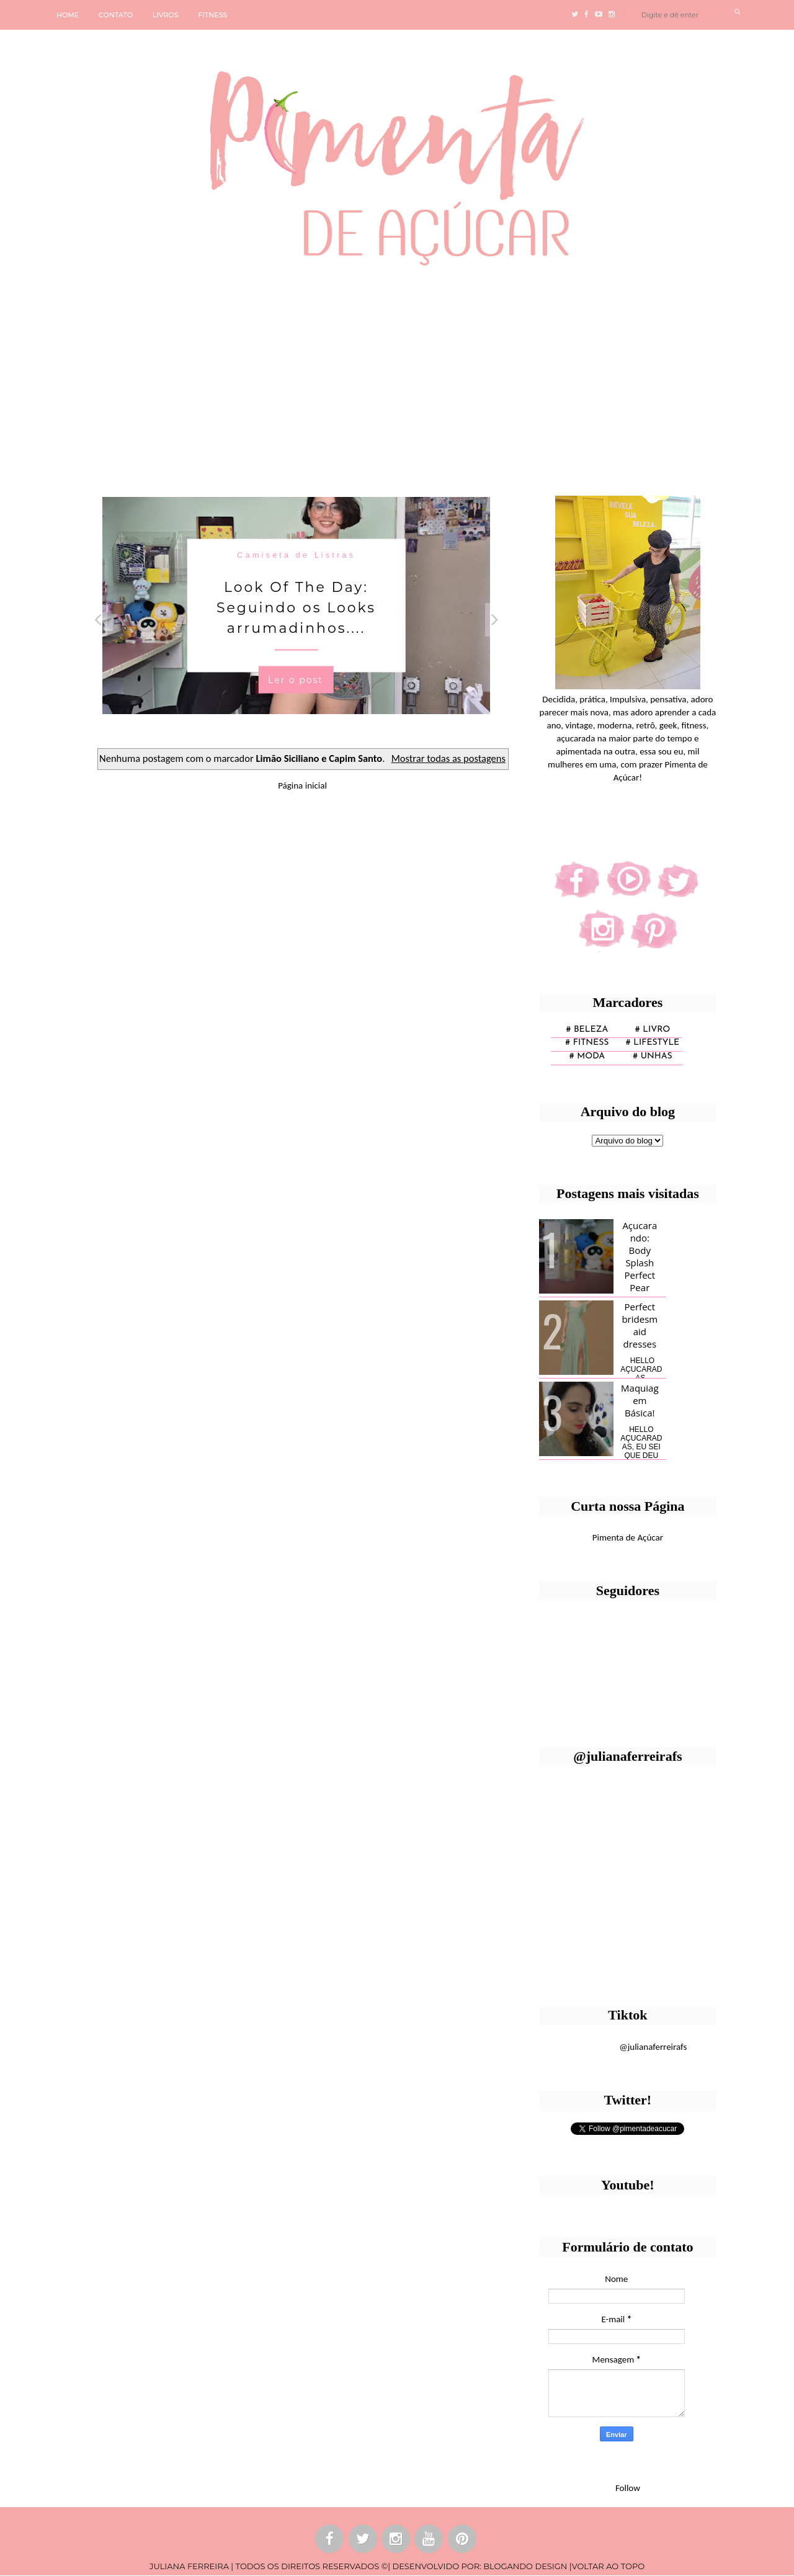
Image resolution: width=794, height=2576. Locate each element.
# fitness (587, 1042)
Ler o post (295, 679)
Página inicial (302, 785)
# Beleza (587, 1029)
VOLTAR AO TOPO (608, 2566)
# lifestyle (653, 1042)
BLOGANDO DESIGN (525, 2566)
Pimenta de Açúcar (627, 1537)
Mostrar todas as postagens (448, 758)
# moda (587, 1056)
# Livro (653, 1029)
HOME (67, 15)
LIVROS (166, 15)
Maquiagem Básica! (639, 1400)
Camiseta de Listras (296, 554)
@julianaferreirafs (653, 2046)
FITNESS (213, 15)
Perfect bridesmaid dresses (640, 1325)
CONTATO (116, 15)
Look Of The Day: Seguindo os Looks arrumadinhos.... (296, 607)
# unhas (652, 1056)
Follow (627, 2487)
